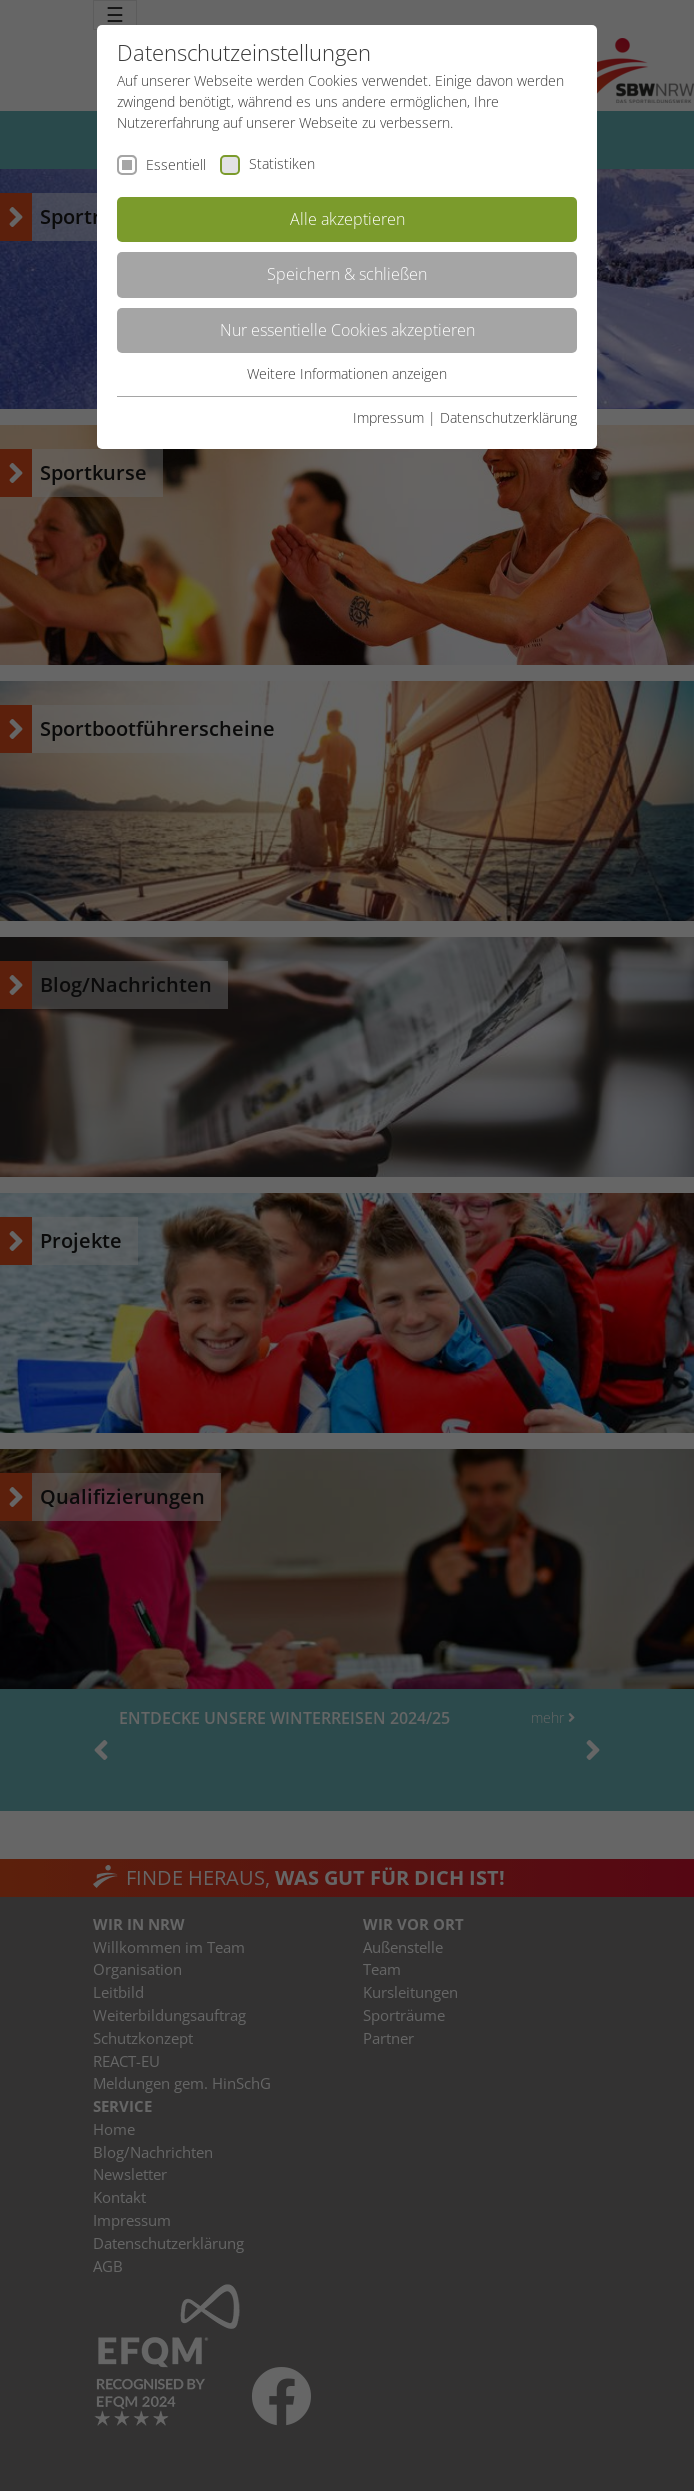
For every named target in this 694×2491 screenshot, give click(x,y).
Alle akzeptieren (347, 219)
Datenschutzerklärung (508, 417)
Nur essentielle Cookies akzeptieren (347, 330)
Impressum (388, 417)
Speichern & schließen (347, 274)
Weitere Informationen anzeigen (347, 373)
